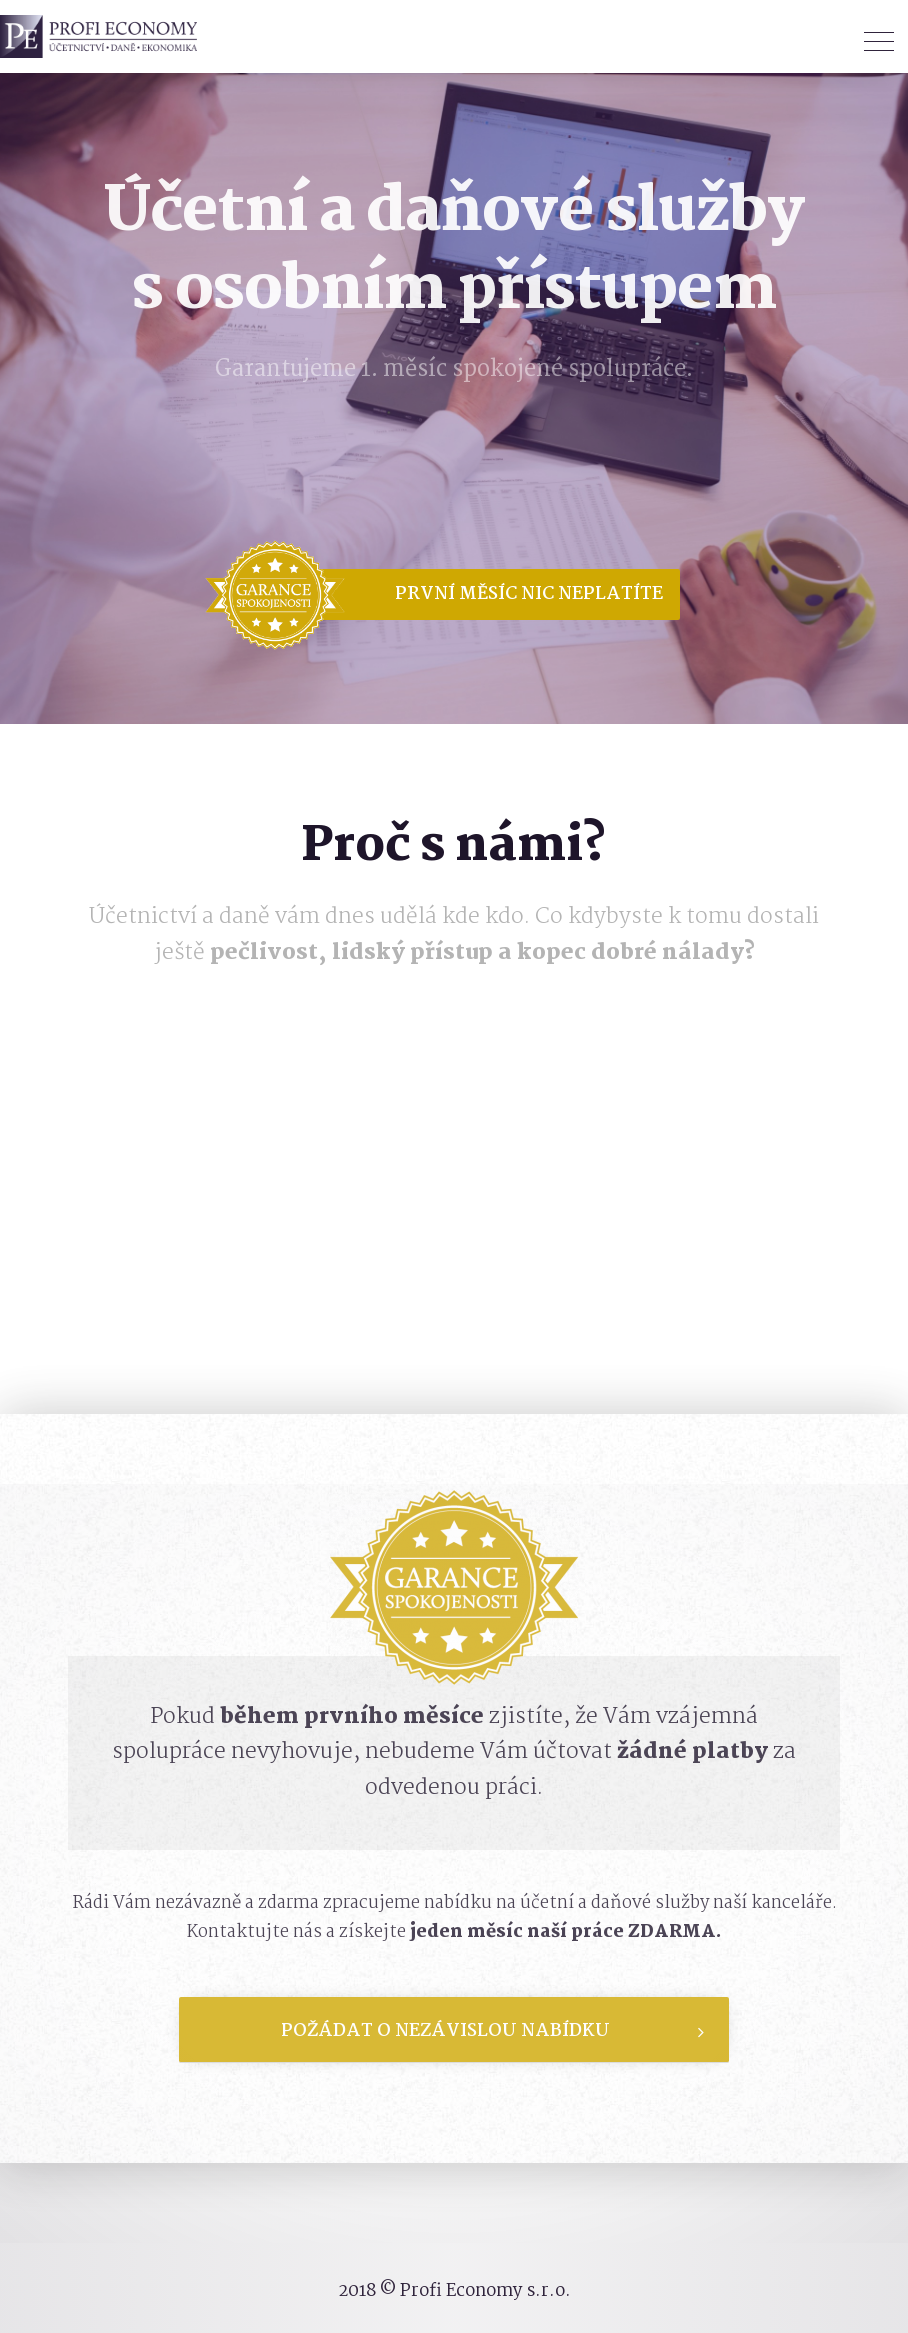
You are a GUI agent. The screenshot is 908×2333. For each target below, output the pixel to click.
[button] (480, 594)
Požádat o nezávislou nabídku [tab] (492, 2031)
